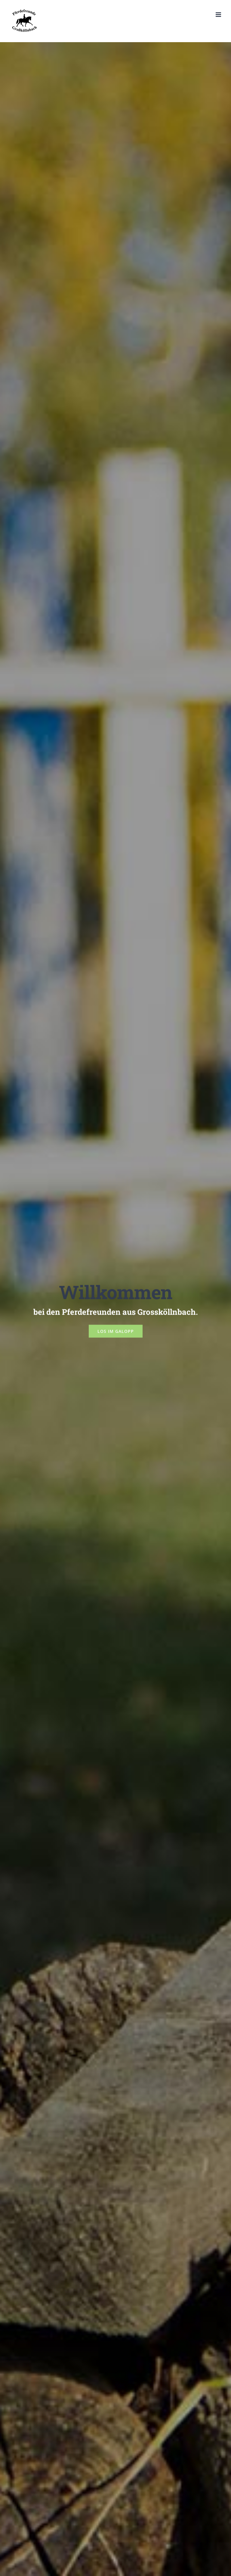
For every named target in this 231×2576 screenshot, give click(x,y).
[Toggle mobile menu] (219, 14)
